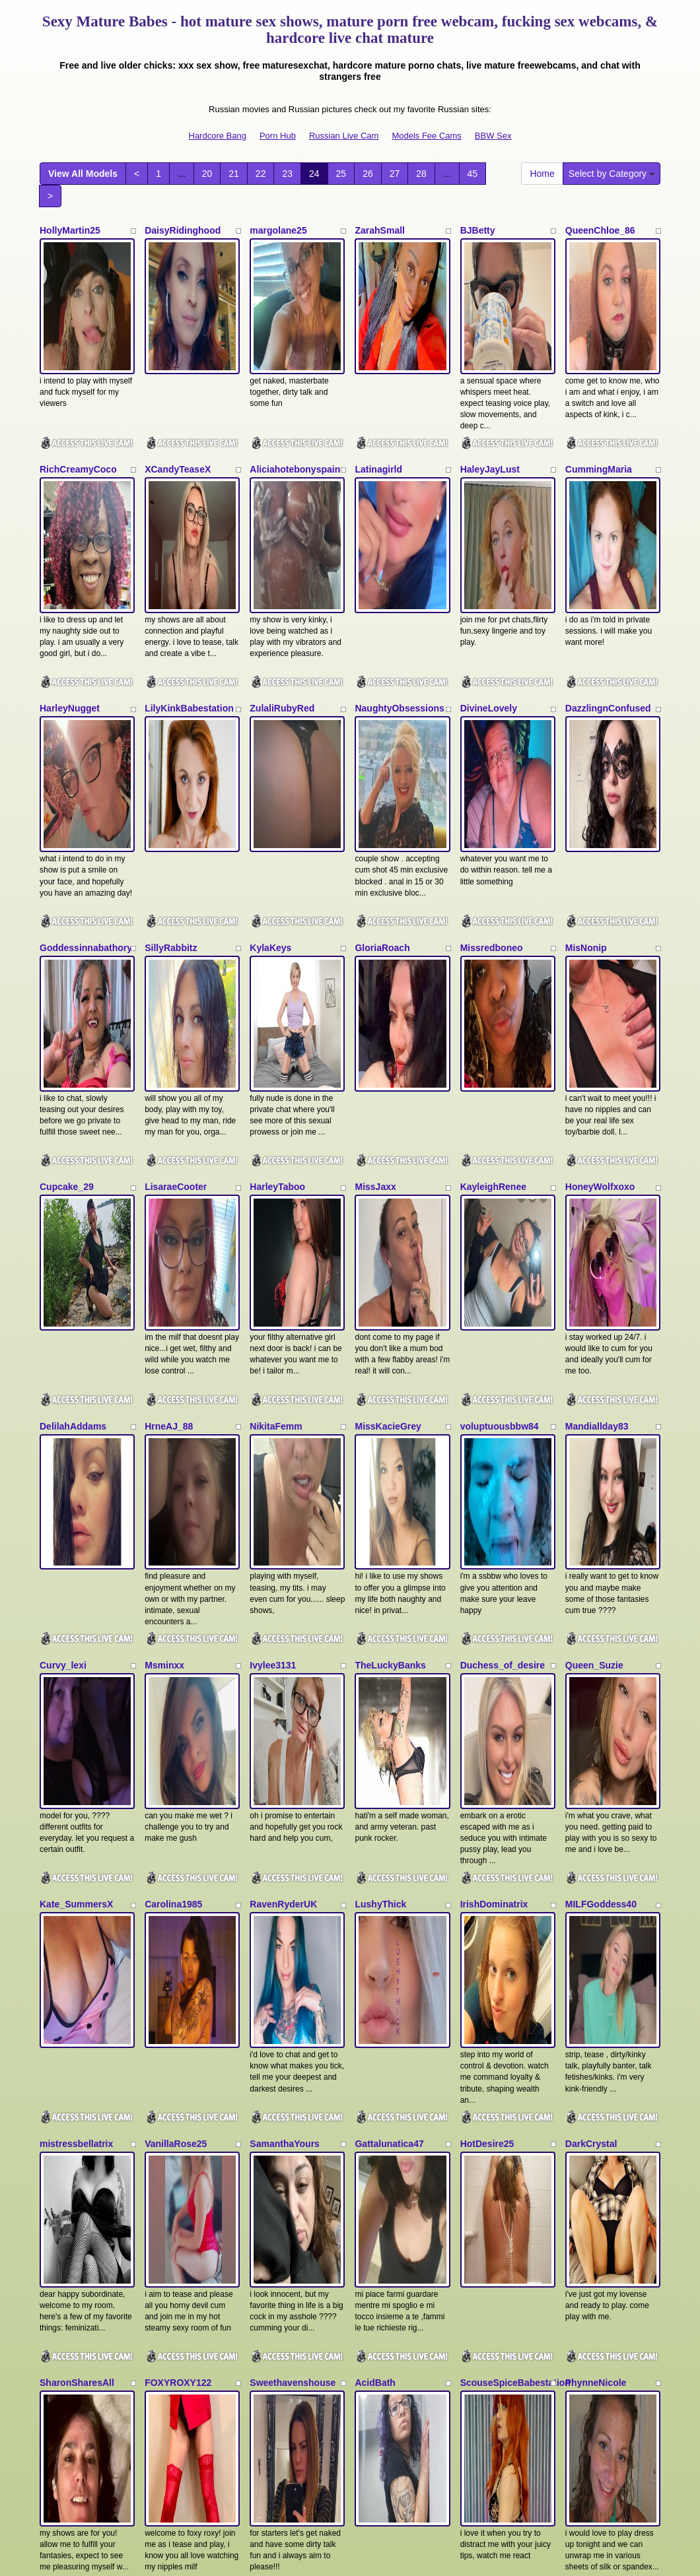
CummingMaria (598, 406)
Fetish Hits (398, 2556)
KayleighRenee (493, 934)
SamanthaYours (285, 1637)
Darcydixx (167, 1990)
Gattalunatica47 (389, 1637)
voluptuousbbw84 (499, 1110)
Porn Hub (278, 136)
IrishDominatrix (494, 1462)
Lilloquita (270, 2165)
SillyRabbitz (171, 758)
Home (542, 173)
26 (368, 173)
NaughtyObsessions (399, 582)
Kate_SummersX (76, 1462)
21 (233, 173)
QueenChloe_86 (600, 230)
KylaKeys (270, 758)
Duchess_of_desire (502, 1285)
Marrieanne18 (490, 2165)
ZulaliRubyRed (282, 582)
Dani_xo (57, 1990)
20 (207, 173)
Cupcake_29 (67, 934)
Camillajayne (278, 1990)
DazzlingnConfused (608, 582)
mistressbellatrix (76, 1637)
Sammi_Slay (382, 2165)
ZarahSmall (379, 230)
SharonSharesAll (77, 1813)
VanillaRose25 (176, 1637)
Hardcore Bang (217, 136)
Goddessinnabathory (86, 758)
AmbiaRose (65, 2165)
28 (421, 173)
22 (261, 173)
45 (473, 173)
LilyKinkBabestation (189, 582)
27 (395, 173)
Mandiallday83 (597, 1110)
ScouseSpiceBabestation (515, 1813)
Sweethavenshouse (292, 1813)
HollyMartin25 (70, 230)
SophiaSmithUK (600, 2165)
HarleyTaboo (277, 934)
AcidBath (375, 1813)
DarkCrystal (591, 1637)
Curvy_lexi (63, 1285)
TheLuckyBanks (390, 1285)
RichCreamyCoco (78, 406)
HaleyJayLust (490, 406)
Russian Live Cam (344, 136)
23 (287, 173)
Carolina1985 (173, 1462)
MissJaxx (375, 934)
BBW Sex (493, 136)
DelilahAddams (73, 1110)
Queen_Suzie (594, 1285)
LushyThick (380, 1462)
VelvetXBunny (491, 1990)
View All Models (83, 173)
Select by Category (611, 173)
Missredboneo (491, 758)
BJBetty (477, 230)
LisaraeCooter (176, 934)
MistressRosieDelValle (194, 2165)
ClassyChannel (598, 1990)
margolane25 (278, 230)
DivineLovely (488, 582)
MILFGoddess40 (601, 1462)
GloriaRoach (382, 758)
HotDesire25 (487, 1637)
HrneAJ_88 (169, 1110)
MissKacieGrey (388, 1110)
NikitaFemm (276, 1110)
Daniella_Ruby (386, 1990)
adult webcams (536, 2432)
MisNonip (586, 758)
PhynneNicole (596, 1813)
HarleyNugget (70, 582)
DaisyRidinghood (183, 230)
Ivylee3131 (273, 1285)
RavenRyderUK (283, 1462)
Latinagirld (378, 406)
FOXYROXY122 (178, 1813)
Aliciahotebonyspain (295, 406)
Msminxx (164, 1285)
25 (341, 173)
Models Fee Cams (426, 136)
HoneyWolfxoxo (600, 934)
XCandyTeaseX (178, 406)
